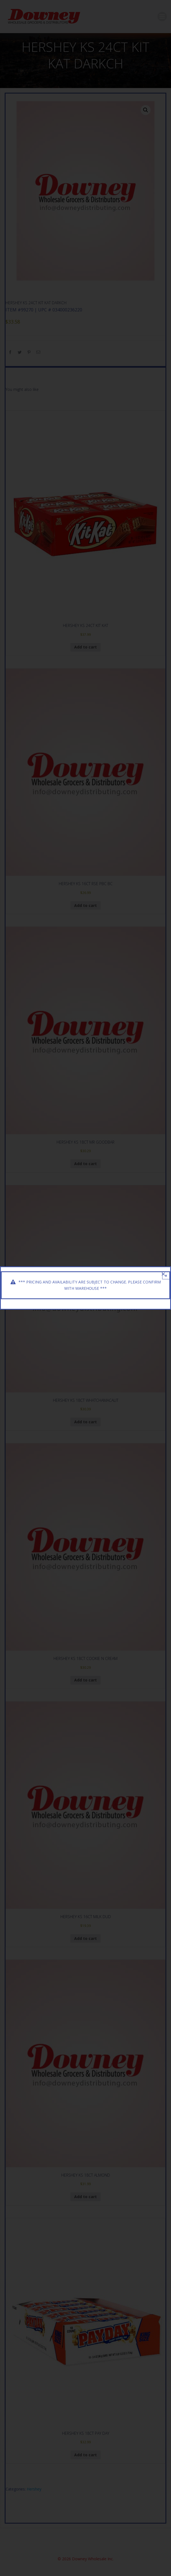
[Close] (163, 1274)
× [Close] (166, 1275)
